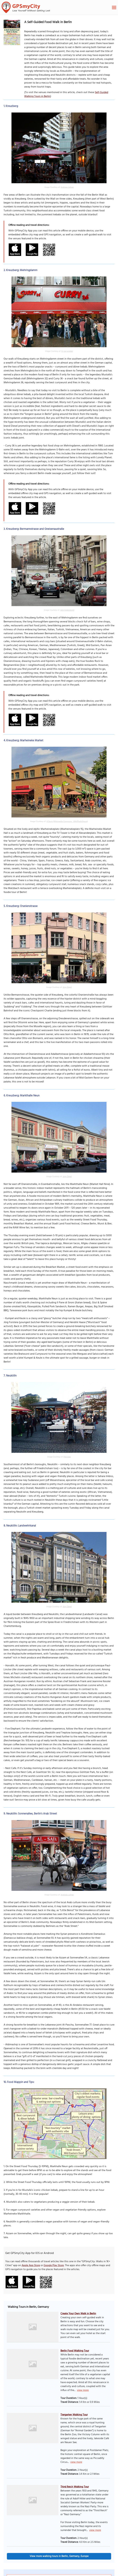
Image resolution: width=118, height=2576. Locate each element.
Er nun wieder (67, 351)
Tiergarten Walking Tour (74, 2415)
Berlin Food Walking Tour (74, 2351)
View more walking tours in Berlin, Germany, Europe (59, 2556)
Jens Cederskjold (67, 610)
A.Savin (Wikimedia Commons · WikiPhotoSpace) (67, 821)
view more (83, 2390)
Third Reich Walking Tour (74, 2487)
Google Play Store (54, 2265)
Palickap (67, 1457)
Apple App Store (31, 2265)
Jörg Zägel (67, 987)
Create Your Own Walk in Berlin (78, 2314)
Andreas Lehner (67, 187)
